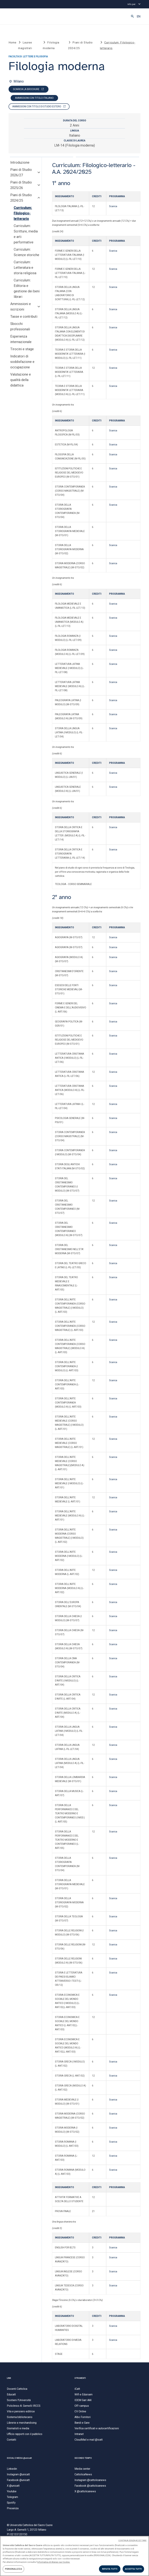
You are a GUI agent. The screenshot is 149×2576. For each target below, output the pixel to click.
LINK (9, 2380)
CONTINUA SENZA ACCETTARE (132, 2540)
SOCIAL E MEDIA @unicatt (19, 2460)
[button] (132, 16)
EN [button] (138, 16)
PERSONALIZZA (13, 2569)
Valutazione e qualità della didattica (20, 381)
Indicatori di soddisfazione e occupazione (22, 363)
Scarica (113, 208)
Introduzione (19, 164)
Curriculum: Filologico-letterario (23, 215)
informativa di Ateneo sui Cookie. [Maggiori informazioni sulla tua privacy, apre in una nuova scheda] (53, 2562)
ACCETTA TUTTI (133, 2569)
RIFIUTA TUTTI (109, 2569)
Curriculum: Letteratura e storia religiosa (25, 269)
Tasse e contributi (23, 319)
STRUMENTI (80, 2380)
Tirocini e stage (22, 351)
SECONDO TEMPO (83, 2460)
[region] (74, 2556)
